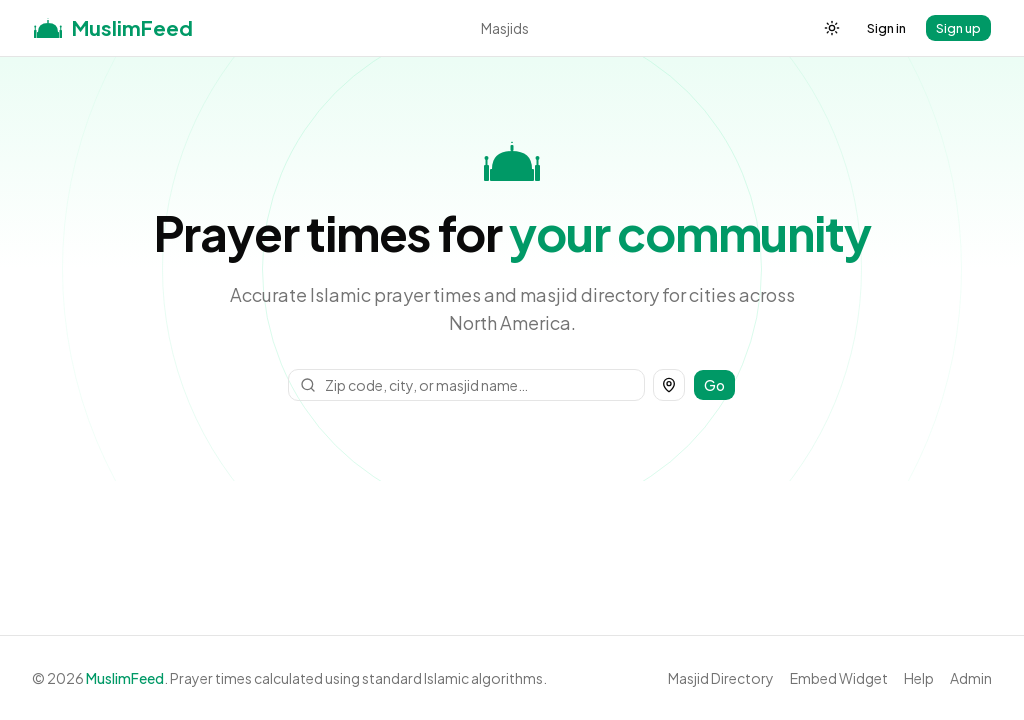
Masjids (505, 28)
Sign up (958, 28)
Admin (971, 678)
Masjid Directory (721, 678)
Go (714, 385)
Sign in (886, 28)
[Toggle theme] (832, 28)
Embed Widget (839, 678)
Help (919, 678)
